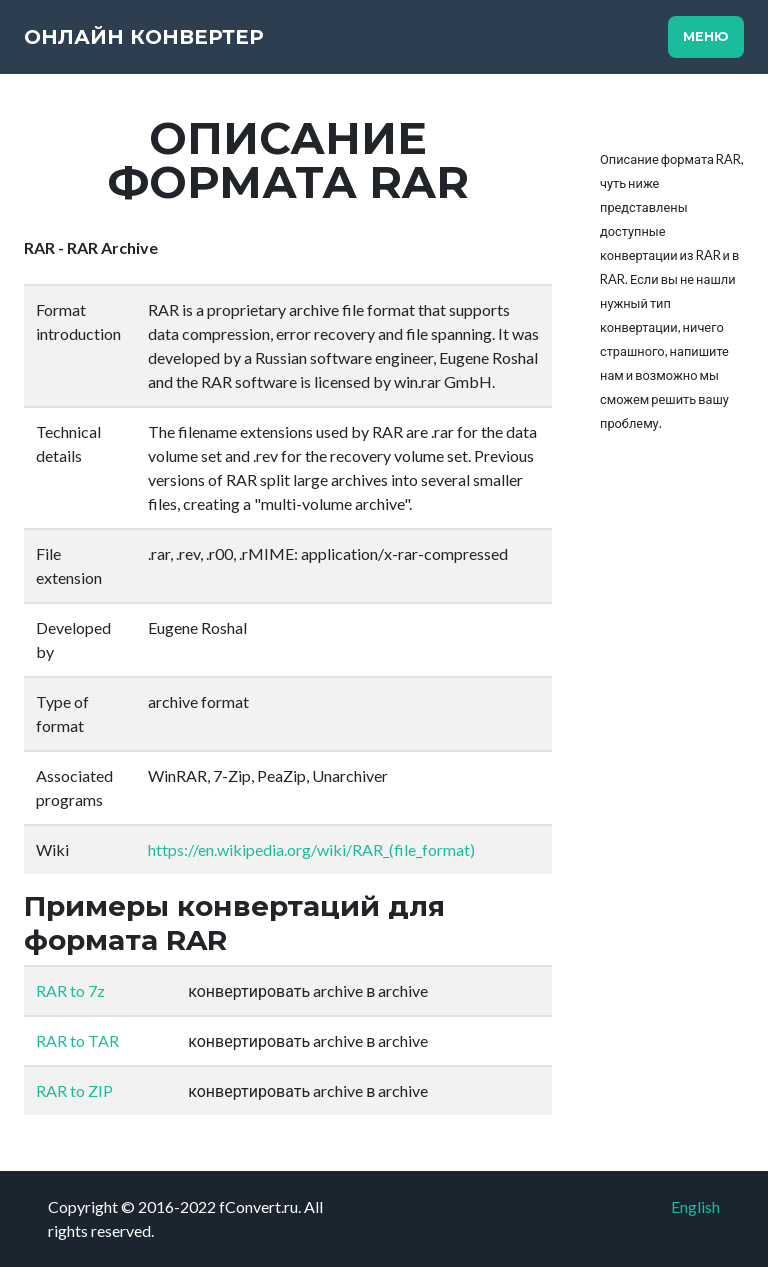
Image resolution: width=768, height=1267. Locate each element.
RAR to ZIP (74, 1090)
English (695, 1206)
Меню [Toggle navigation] (706, 36)
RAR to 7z (70, 990)
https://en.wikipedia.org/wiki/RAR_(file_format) (311, 849)
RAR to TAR (77, 1040)
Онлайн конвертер (144, 37)
